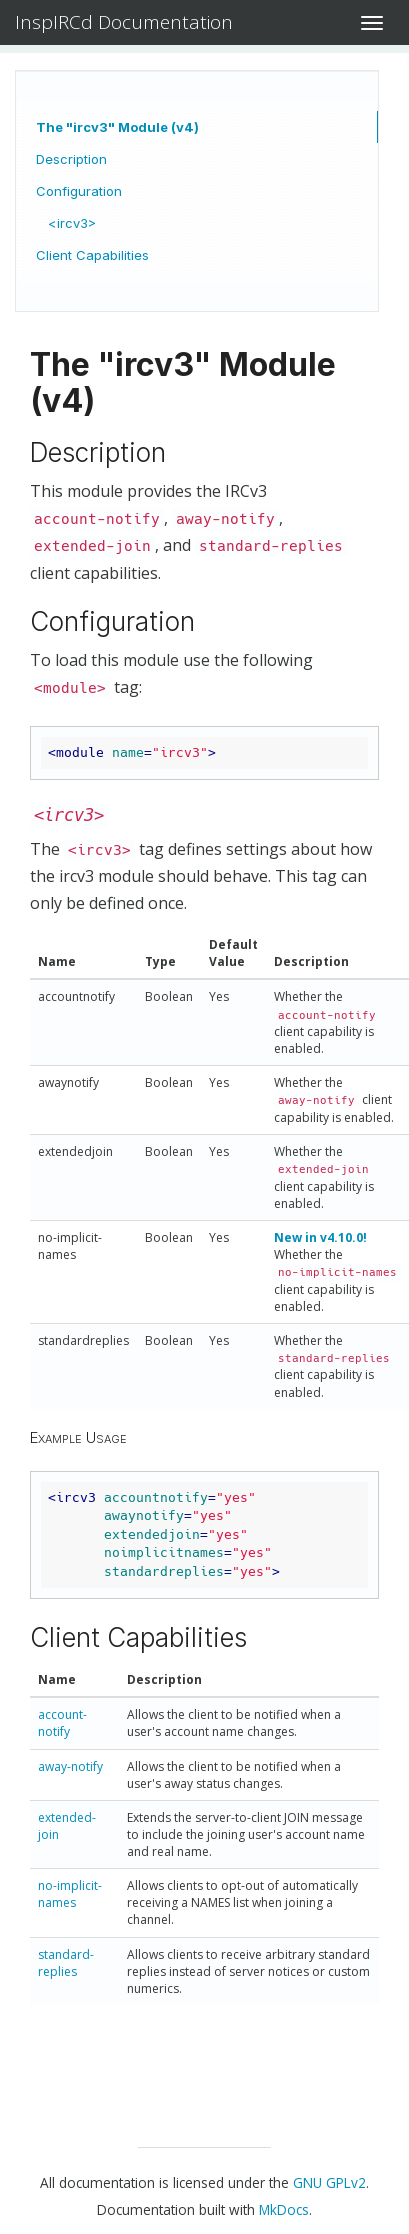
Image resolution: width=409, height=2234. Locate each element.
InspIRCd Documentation (124, 22)
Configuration (79, 191)
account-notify (62, 1723)
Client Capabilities (92, 255)
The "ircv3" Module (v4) (117, 127)
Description (71, 159)
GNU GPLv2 (329, 2182)
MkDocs (284, 2209)
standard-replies (66, 1963)
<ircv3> (72, 223)
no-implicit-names (70, 1894)
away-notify (70, 1766)
